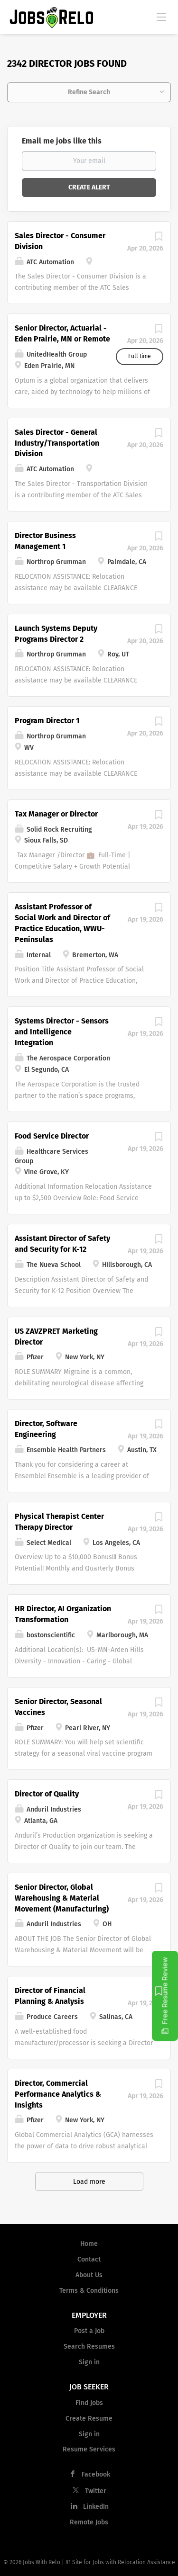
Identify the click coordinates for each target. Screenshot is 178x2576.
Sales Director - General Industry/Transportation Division (57, 443)
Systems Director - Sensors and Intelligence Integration (62, 1031)
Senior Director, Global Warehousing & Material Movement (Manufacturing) (62, 1898)
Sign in (89, 2362)
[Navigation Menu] (161, 16)
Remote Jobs (89, 2522)
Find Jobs (89, 2403)
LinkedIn (96, 2507)
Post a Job (89, 2331)
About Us (89, 2275)
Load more (89, 2182)
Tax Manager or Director (56, 813)
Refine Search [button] (89, 92)
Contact (89, 2259)
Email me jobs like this (62, 140)
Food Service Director (52, 1135)
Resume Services (89, 2449)
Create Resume (89, 2418)
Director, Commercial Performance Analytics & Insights (58, 2094)
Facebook (96, 2474)
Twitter (95, 2491)
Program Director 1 (47, 720)
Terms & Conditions (89, 2291)
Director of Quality (47, 1793)
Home (89, 2244)
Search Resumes (89, 2347)
